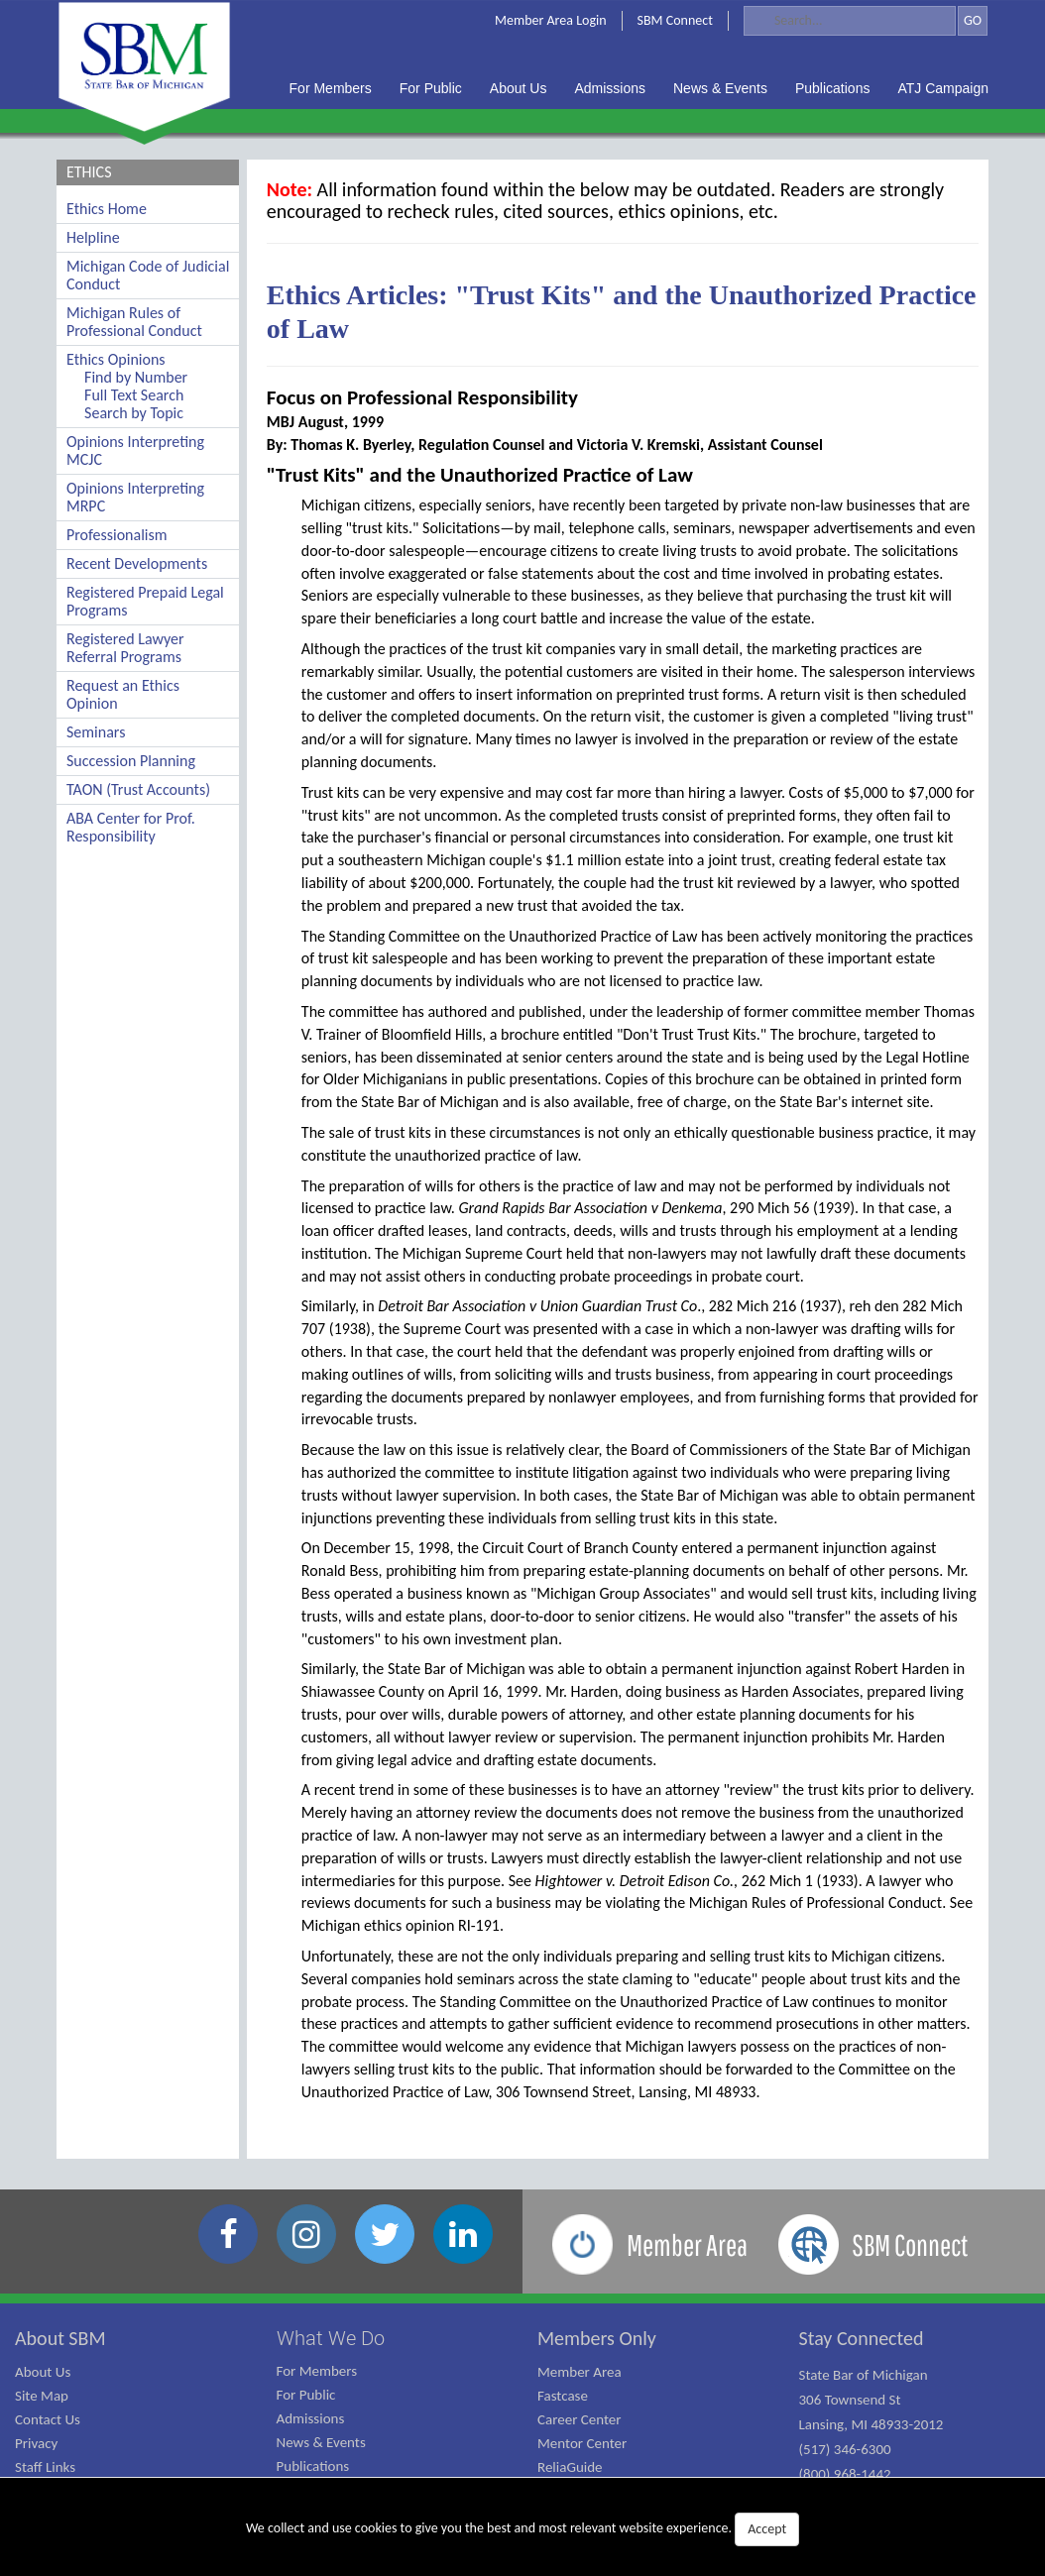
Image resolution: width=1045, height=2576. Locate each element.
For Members (317, 2371)
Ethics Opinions (116, 359)
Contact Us (47, 2419)
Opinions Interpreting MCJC (135, 450)
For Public (306, 2395)
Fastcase (562, 2396)
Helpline (93, 237)
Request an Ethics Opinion (122, 694)
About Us (42, 2372)
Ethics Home (106, 208)
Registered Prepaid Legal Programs (145, 601)
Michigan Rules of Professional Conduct (134, 321)
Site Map (41, 2396)
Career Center (579, 2419)
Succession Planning (130, 760)
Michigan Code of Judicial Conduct (147, 275)
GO (973, 20)
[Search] (850, 21)
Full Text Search (133, 395)
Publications (313, 2466)
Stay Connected (861, 2338)
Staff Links (45, 2467)
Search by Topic (133, 412)
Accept (767, 2528)
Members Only (596, 2338)
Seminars (95, 732)
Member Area (579, 2372)
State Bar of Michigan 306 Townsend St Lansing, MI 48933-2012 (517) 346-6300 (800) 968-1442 (871, 2424)
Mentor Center (582, 2443)
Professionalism (117, 534)
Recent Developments (136, 563)
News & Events (321, 2442)
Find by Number (135, 377)
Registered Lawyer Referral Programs (125, 647)
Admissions (311, 2418)
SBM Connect (675, 20)
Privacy (36, 2443)
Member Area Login (551, 20)
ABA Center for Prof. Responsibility (130, 827)
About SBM (60, 2338)
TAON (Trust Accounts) (138, 789)
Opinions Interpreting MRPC (135, 497)
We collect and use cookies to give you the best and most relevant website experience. (522, 2529)
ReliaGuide (570, 2467)
